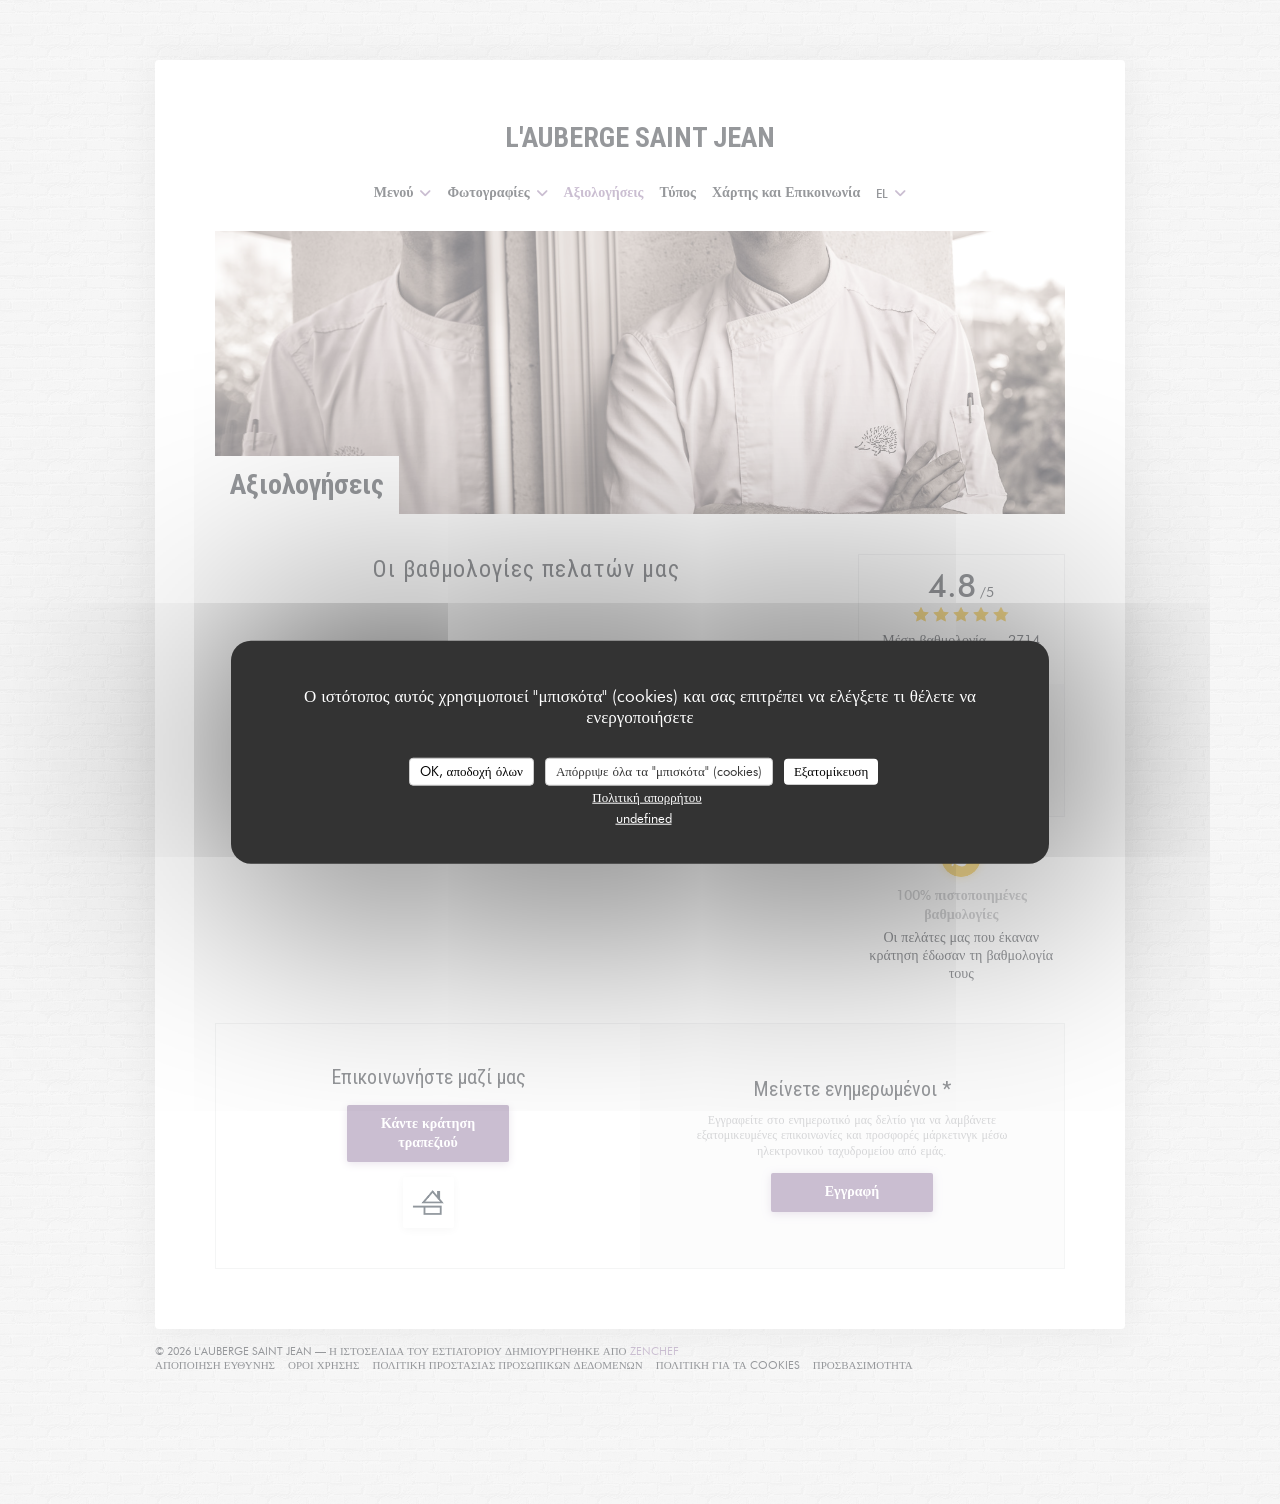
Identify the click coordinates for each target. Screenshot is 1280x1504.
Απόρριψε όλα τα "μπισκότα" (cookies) (659, 771)
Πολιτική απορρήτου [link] (646, 796)
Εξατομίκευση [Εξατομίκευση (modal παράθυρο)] (831, 771)
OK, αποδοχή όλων (471, 771)
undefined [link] (644, 817)
